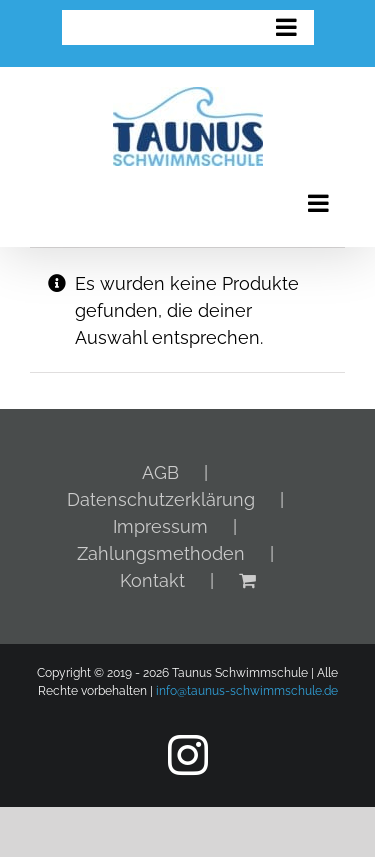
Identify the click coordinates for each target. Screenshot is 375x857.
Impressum (160, 526)
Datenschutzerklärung (161, 499)
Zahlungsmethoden (161, 553)
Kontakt (152, 580)
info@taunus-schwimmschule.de (247, 691)
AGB (160, 472)
